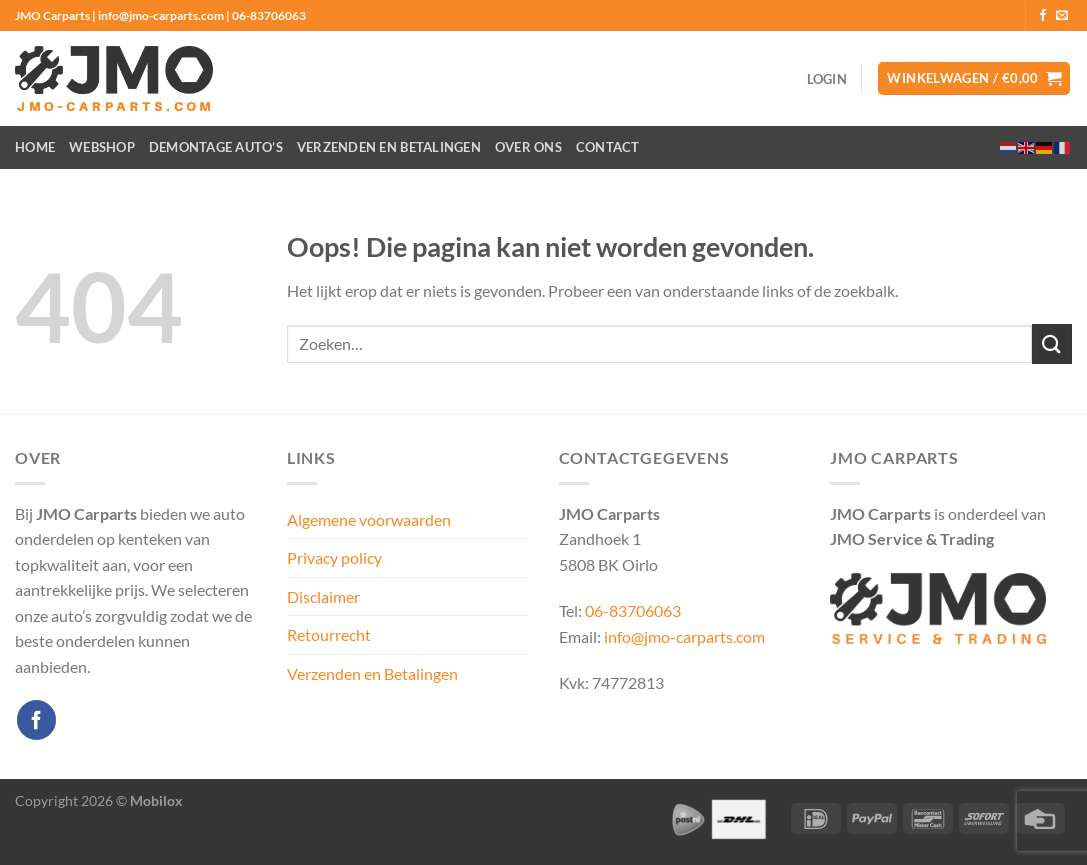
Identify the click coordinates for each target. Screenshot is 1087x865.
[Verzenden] (1052, 343)
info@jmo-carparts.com (684, 636)
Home (35, 147)
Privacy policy (334, 557)
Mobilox (156, 800)
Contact (608, 147)
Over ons (528, 147)
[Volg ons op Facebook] (1043, 16)
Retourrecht (329, 634)
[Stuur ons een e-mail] (1062, 16)
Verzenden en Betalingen (389, 147)
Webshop (102, 147)
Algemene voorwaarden (369, 519)
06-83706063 (633, 610)
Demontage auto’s (216, 147)
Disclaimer (323, 596)
